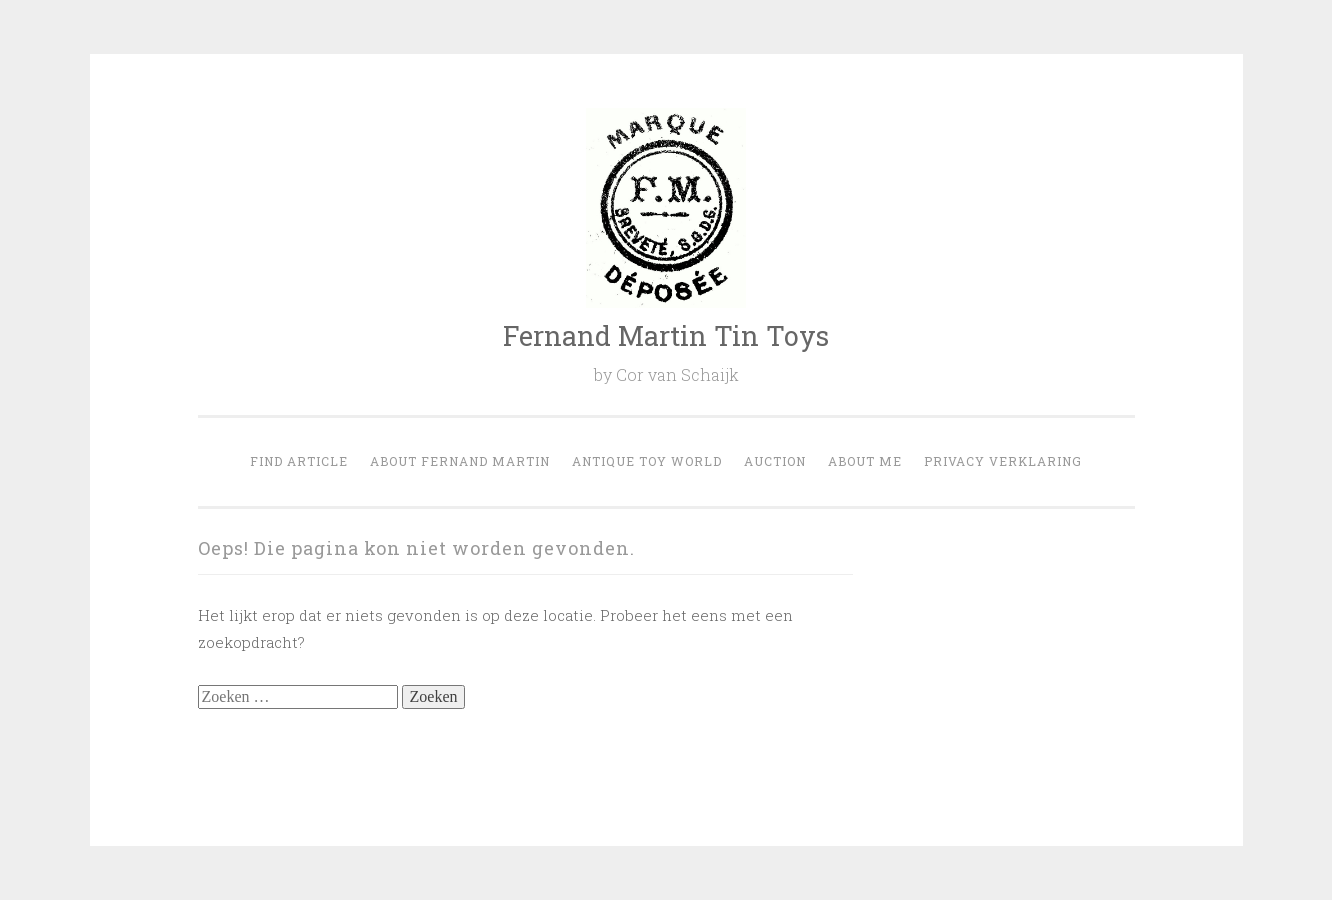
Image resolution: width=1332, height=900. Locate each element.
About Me (865, 461)
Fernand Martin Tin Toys (666, 335)
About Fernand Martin (460, 461)
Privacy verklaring (1003, 461)
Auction (775, 461)
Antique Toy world (647, 461)
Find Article (299, 461)
